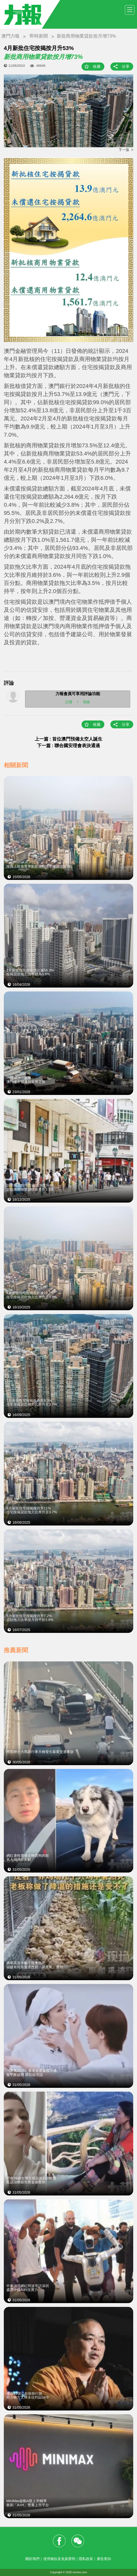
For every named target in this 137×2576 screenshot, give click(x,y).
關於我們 (32, 2559)
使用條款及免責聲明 (59, 2559)
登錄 (86, 702)
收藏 (97, 66)
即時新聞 (39, 36)
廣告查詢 (104, 2559)
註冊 (68, 702)
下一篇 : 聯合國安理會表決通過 (68, 745)
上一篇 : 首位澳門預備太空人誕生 (69, 739)
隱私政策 (86, 2559)
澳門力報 (10, 36)
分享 (125, 66)
